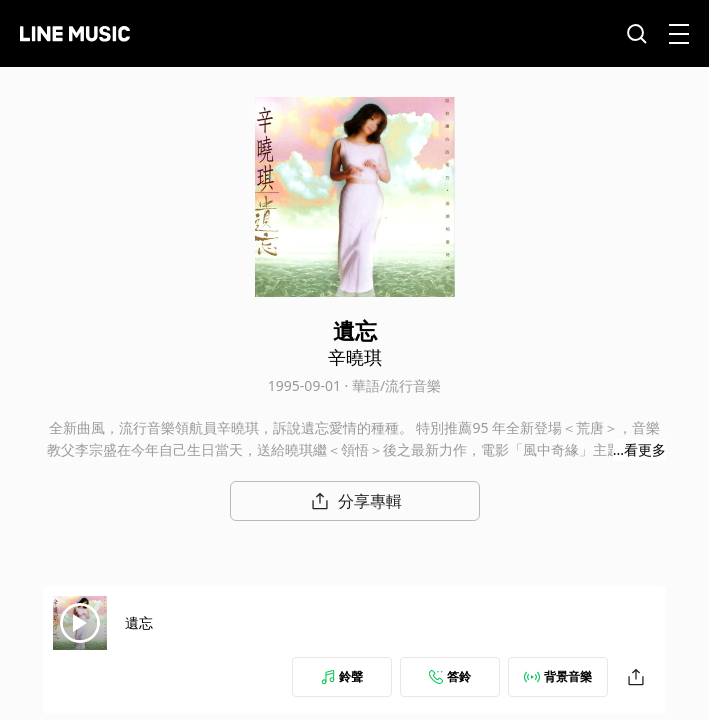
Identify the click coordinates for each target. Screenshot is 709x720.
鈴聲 (342, 676)
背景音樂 (558, 676)
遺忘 (139, 622)
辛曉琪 (355, 357)
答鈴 (450, 676)
